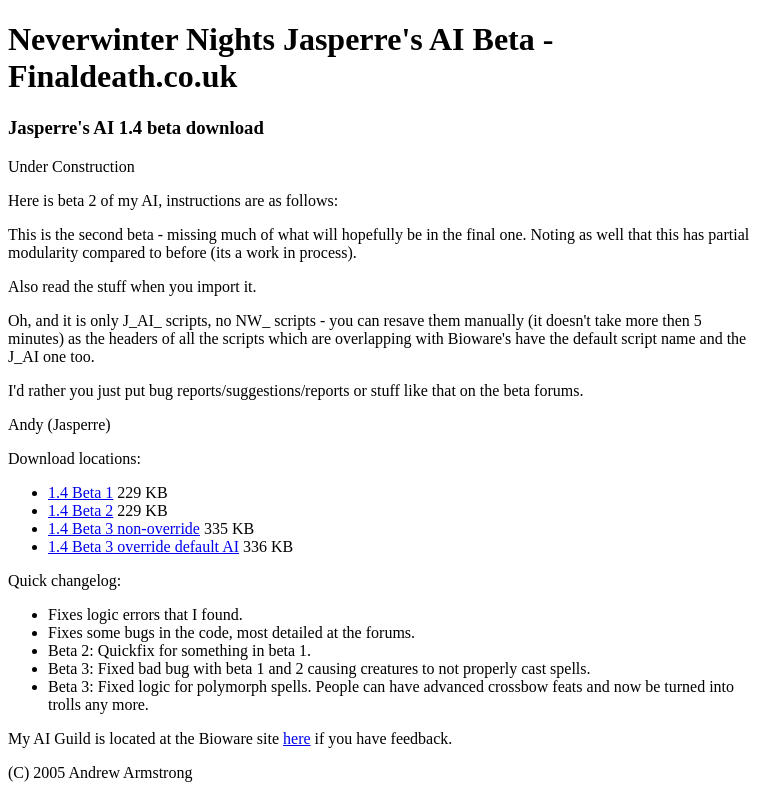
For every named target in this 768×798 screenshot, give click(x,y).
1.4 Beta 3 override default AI (143, 546)
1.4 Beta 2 (80, 510)
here (297, 738)
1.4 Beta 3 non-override (124, 528)
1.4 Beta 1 (80, 492)
